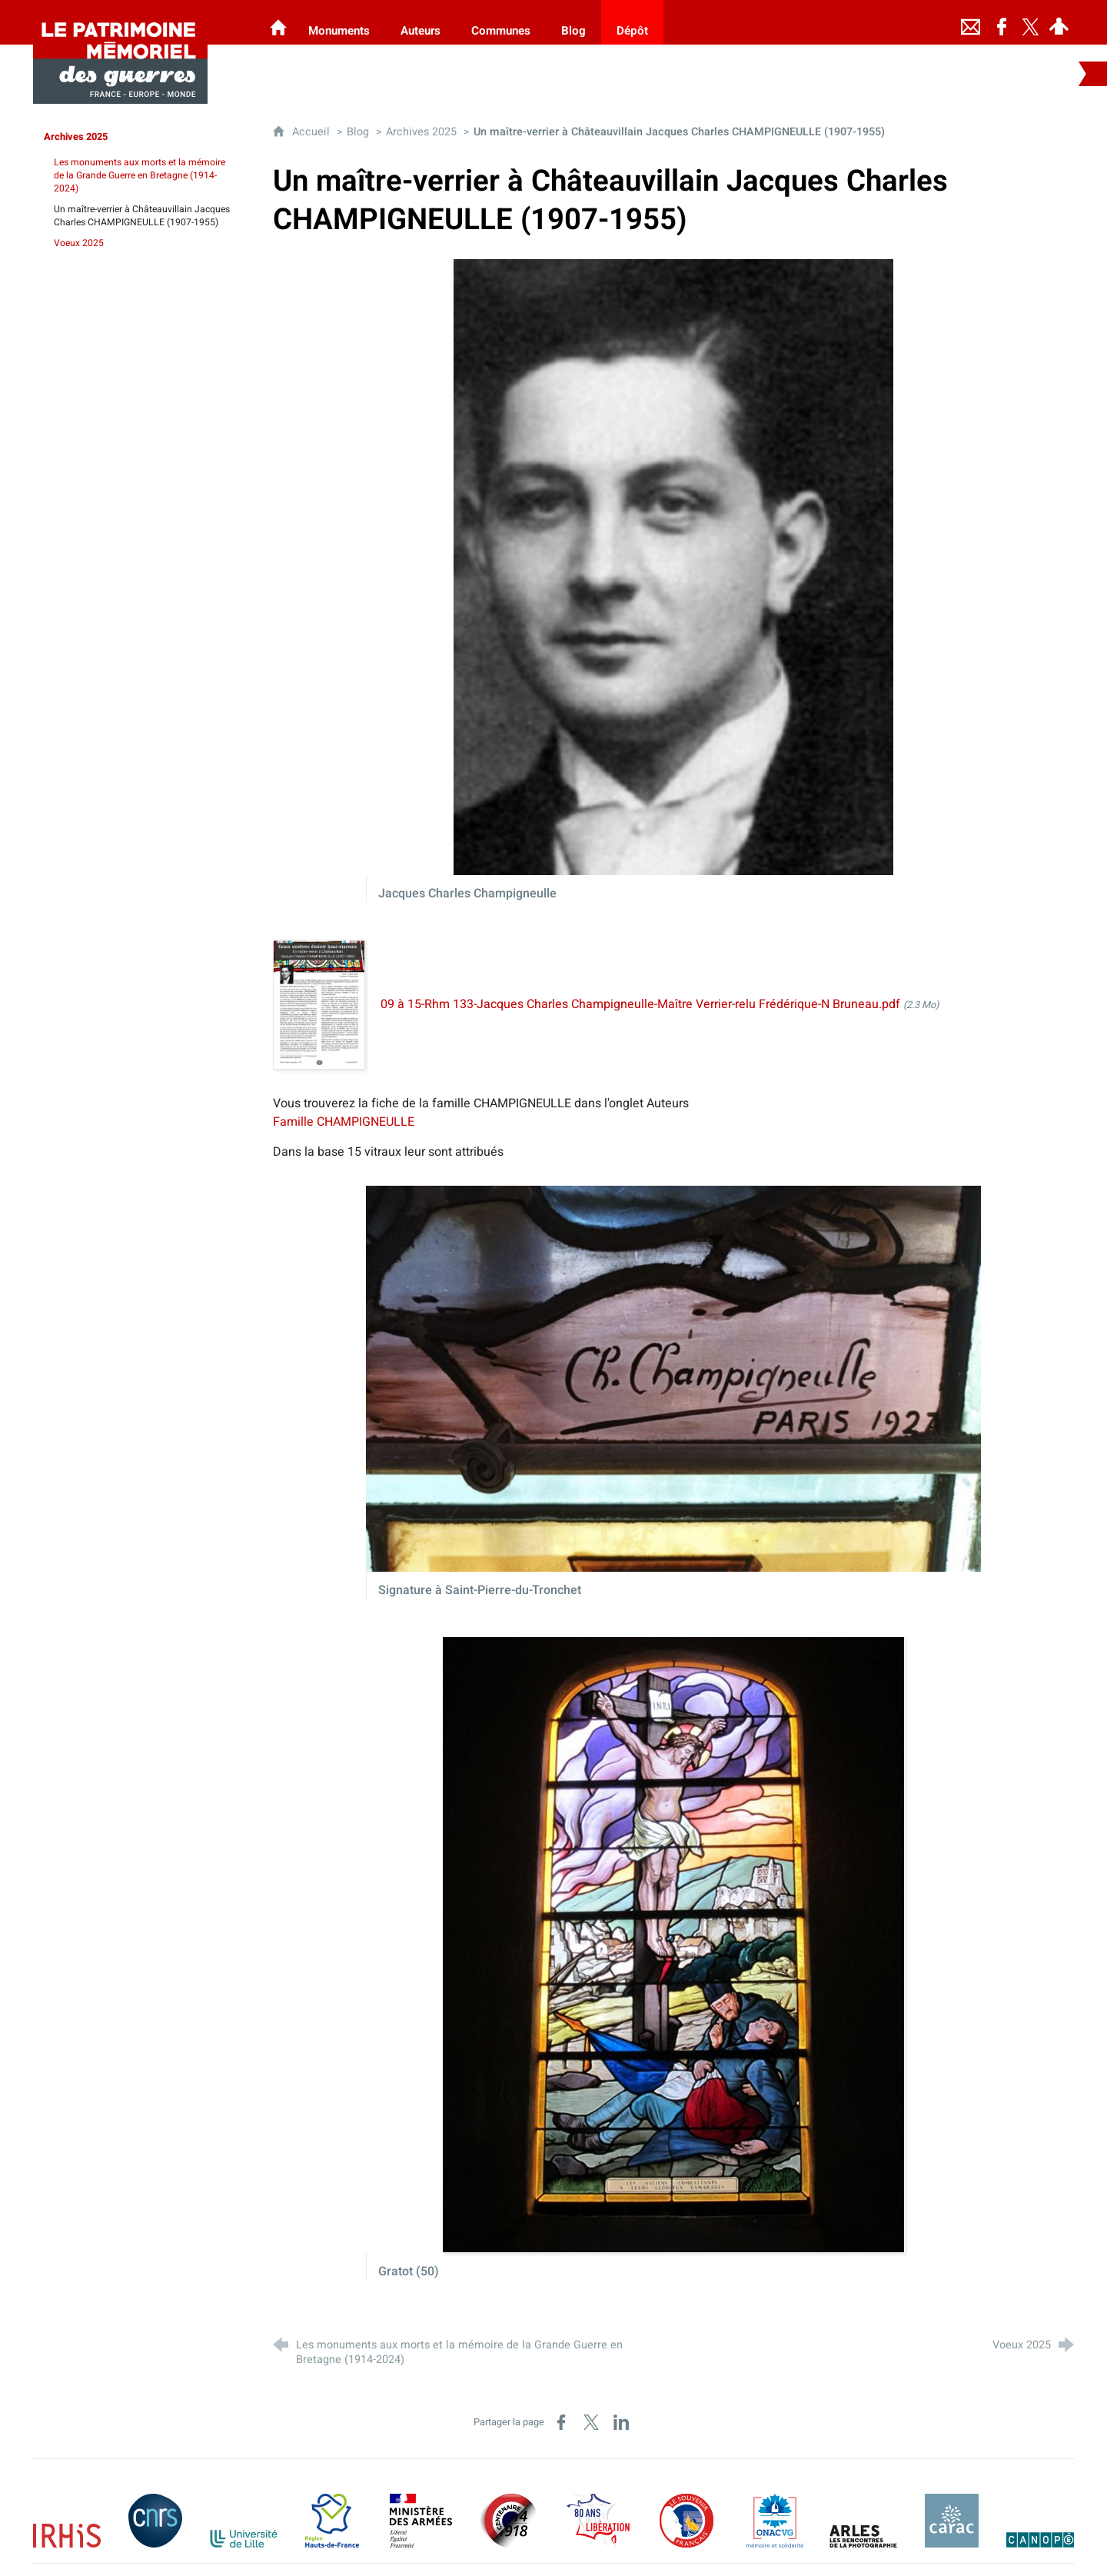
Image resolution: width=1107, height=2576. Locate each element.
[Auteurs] (420, 22)
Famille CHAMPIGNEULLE (343, 1122)
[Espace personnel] (1059, 22)
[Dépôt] (632, 22)
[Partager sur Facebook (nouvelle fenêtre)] (561, 2422)
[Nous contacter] (971, 22)
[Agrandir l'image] (673, 566)
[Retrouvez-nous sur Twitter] (1031, 22)
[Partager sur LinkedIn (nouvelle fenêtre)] (621, 2422)
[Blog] (573, 22)
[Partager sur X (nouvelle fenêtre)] (591, 2422)
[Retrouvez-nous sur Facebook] (1001, 22)
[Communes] (501, 22)
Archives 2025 (421, 132)
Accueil (312, 132)
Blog (358, 132)
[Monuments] (339, 22)
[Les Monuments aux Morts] (278, 22)
